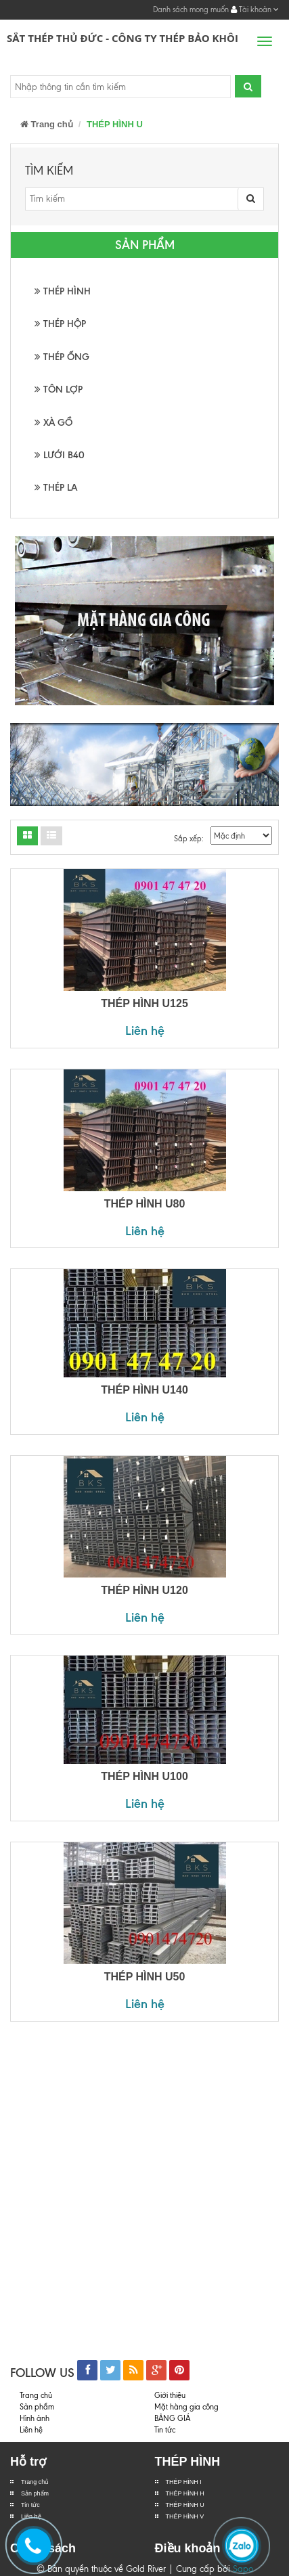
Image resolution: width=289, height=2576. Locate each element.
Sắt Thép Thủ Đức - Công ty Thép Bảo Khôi (122, 38)
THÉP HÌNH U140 (144, 1390)
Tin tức (30, 2505)
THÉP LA (56, 487)
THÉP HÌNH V (185, 2516)
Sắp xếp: (189, 838)
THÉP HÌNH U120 (144, 1590)
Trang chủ (35, 2482)
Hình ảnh (34, 2418)
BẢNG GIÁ (172, 2418)
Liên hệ (144, 1030)
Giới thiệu (169, 2395)
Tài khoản (255, 9)
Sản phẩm (37, 2407)
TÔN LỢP (59, 389)
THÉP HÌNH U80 (144, 1203)
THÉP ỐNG (62, 357)
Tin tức (164, 2430)
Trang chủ (46, 124)
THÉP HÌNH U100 (144, 1776)
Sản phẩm (35, 2493)
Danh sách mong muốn (191, 9)
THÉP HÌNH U (185, 2505)
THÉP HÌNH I (184, 2482)
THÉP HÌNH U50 (144, 1976)
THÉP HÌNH (63, 291)
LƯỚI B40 (60, 455)
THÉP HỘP (60, 324)
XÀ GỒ (53, 422)
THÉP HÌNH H (185, 2493)
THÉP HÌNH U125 (144, 1003)
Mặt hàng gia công (186, 2407)
